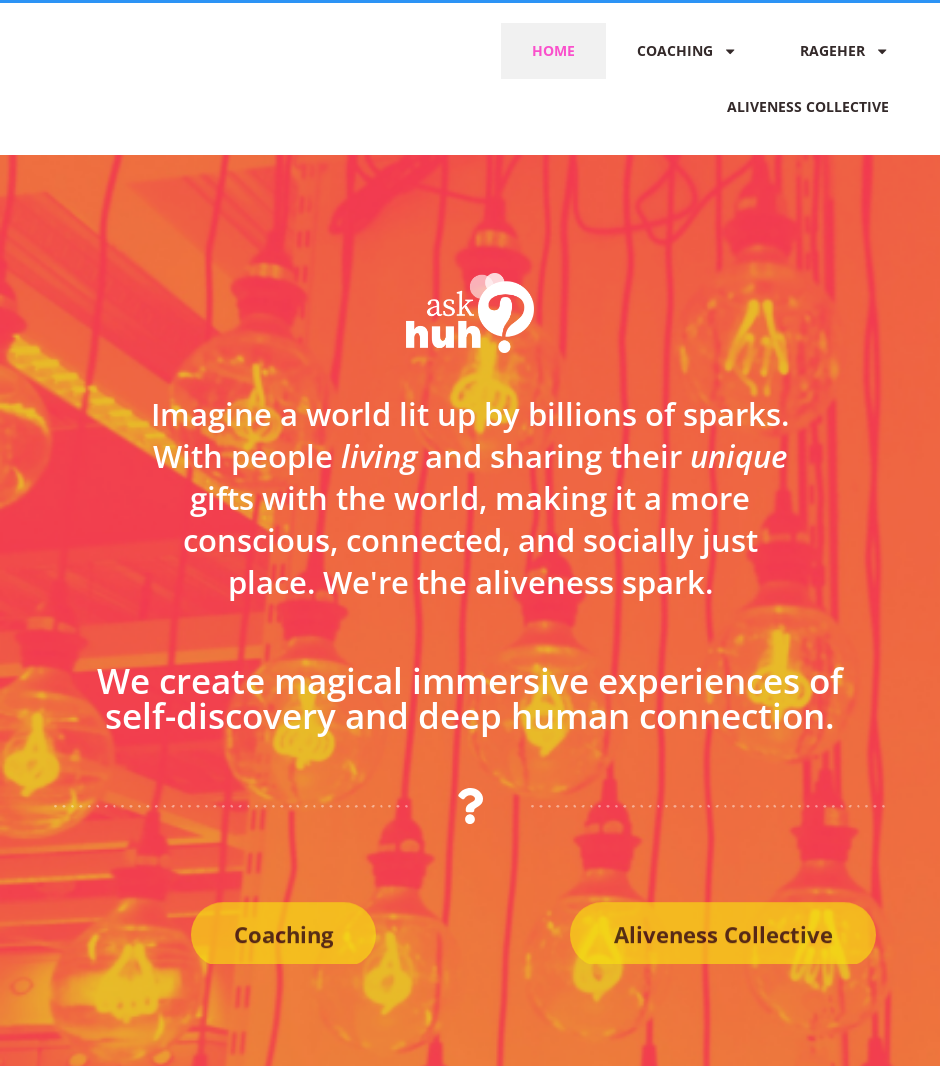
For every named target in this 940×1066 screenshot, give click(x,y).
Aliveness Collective (808, 106)
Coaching (687, 51)
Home (553, 50)
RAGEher (844, 51)
